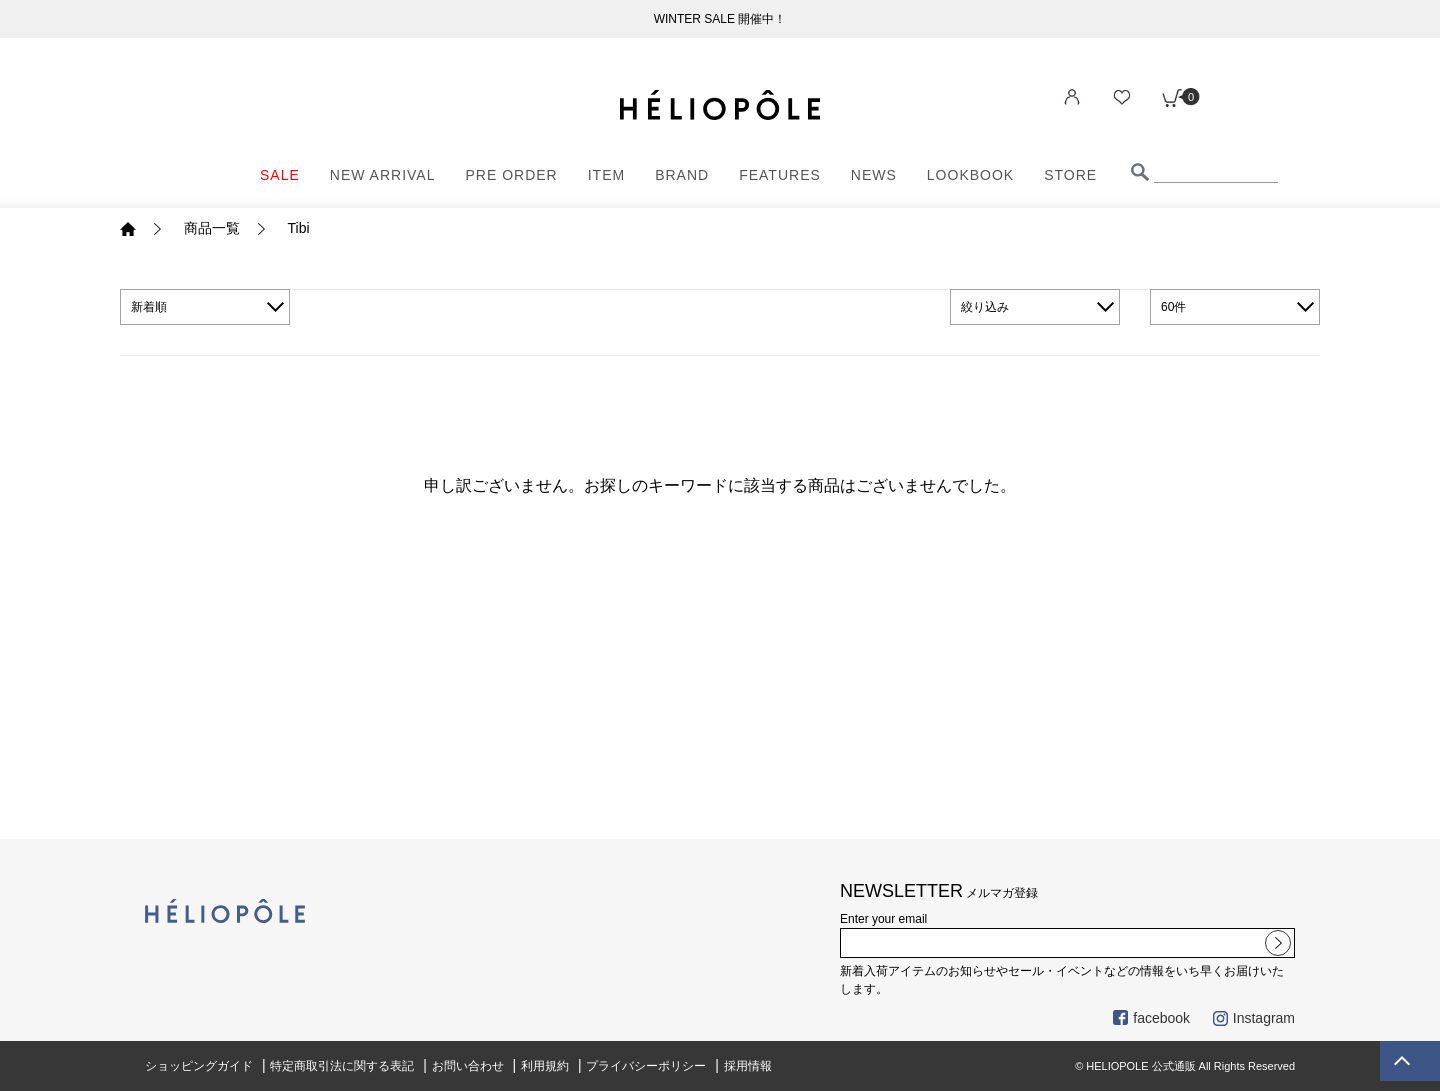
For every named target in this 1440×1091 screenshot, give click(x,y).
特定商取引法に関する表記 (342, 1066)
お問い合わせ (468, 1066)
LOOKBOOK (970, 175)
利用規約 (545, 1066)
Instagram (1254, 1018)
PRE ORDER (511, 175)
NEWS (874, 175)
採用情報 (748, 1066)
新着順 (149, 307)
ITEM (606, 175)
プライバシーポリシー (646, 1066)
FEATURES (780, 175)
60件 (1173, 307)
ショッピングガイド (199, 1066)
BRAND (682, 175)
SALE (280, 175)
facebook (1151, 1018)
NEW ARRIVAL (383, 175)
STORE (1070, 175)
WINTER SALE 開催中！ (720, 19)
